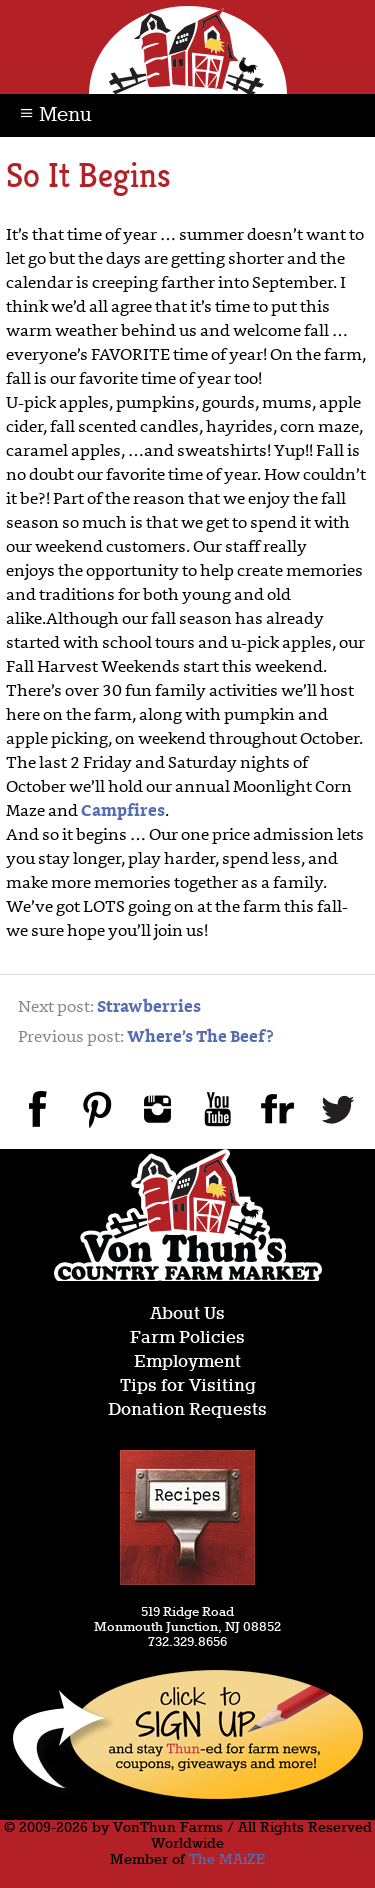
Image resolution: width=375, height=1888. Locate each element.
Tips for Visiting (188, 1386)
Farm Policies (187, 1338)
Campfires (123, 812)
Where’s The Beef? (200, 1038)
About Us (187, 1314)
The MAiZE (227, 1860)
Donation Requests (187, 1410)
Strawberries (149, 1008)
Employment (187, 1362)
